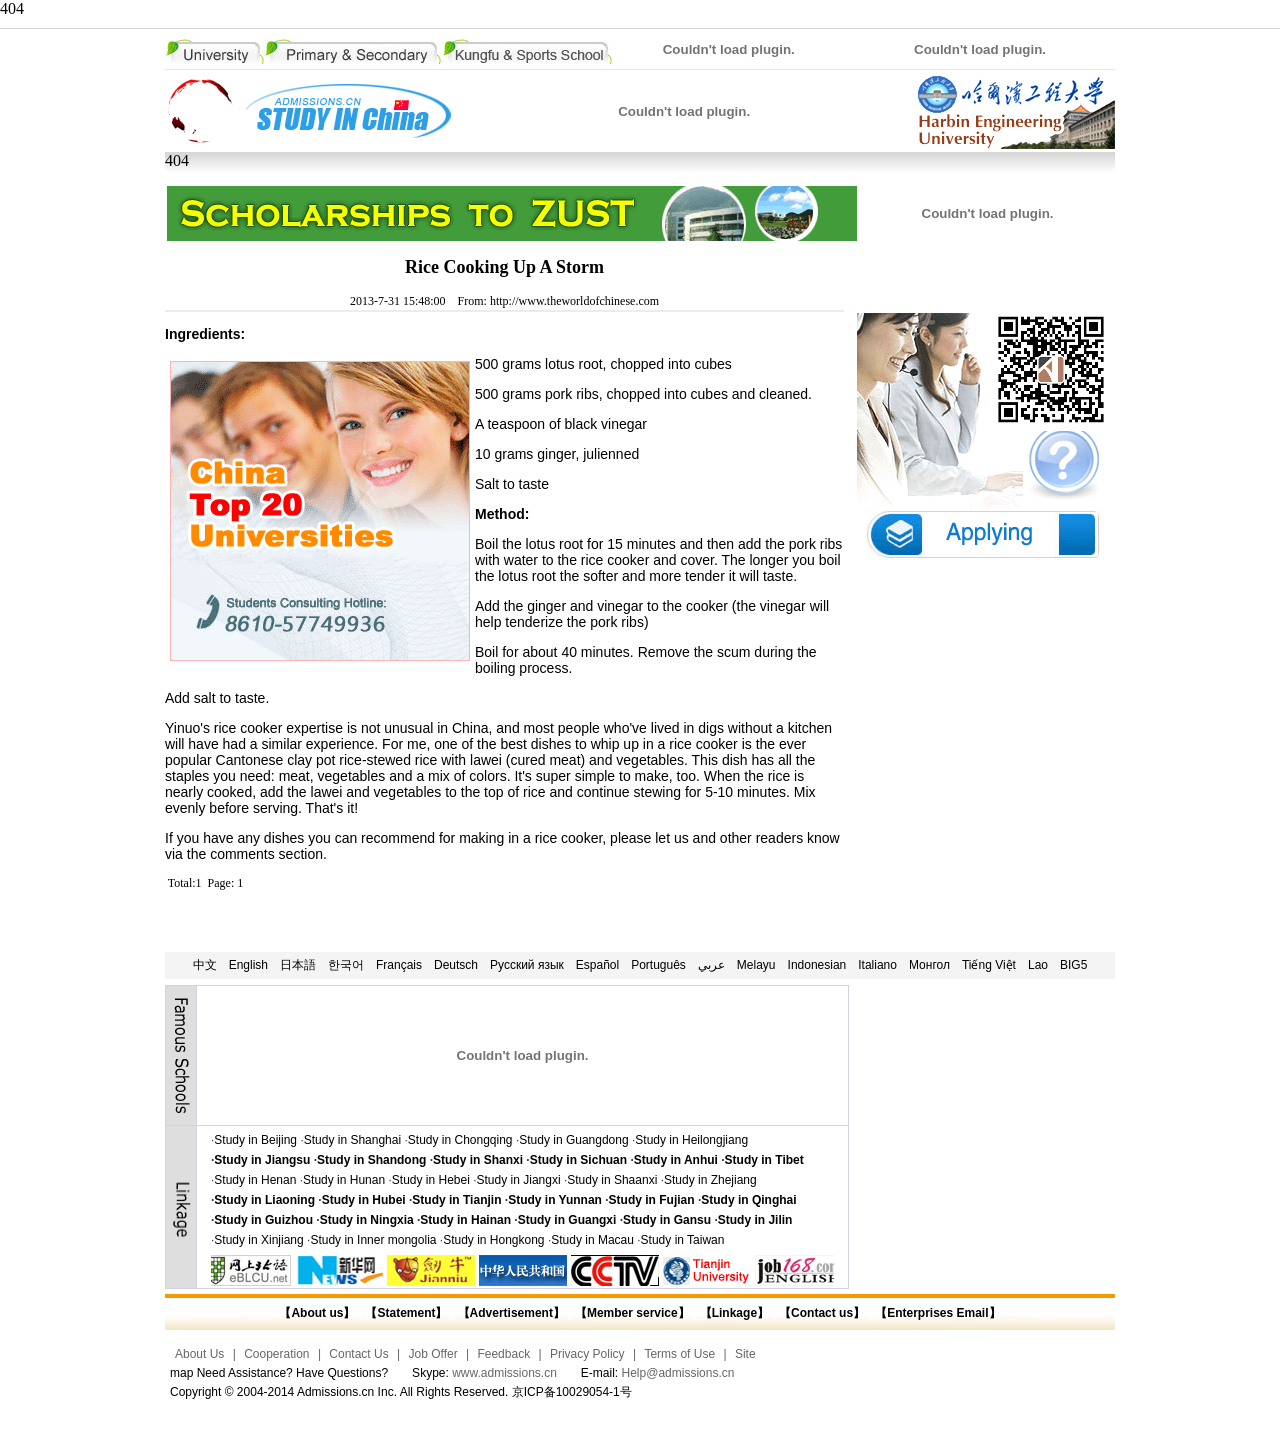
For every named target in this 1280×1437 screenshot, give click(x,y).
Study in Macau (592, 1240)
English (248, 965)
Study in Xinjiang (258, 1240)
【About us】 (317, 1313)
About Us (199, 1354)
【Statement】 (406, 1313)
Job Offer (433, 1354)
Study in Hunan (344, 1180)
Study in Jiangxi (519, 1180)
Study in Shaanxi (612, 1180)
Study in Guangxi (567, 1220)
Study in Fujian (652, 1200)
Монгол (929, 965)
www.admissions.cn (504, 1373)
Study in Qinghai (748, 1200)
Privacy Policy (587, 1354)
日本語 (298, 965)
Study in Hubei (364, 1200)
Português (658, 965)
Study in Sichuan (578, 1160)
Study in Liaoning (264, 1200)
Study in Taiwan (683, 1240)
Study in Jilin (755, 1220)
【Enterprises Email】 (937, 1313)
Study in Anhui (676, 1160)
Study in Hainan (465, 1220)
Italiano (877, 965)
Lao (1038, 965)
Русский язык (527, 965)
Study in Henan (255, 1180)
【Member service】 (632, 1313)
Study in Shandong (371, 1160)
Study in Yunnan (555, 1200)
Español (597, 965)
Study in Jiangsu (262, 1160)
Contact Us (358, 1354)
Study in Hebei (431, 1180)
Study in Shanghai (352, 1140)
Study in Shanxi (478, 1160)
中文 (205, 965)
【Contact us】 (820, 1313)
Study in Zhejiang (710, 1180)
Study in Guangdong (573, 1140)
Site (745, 1354)
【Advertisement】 (511, 1313)
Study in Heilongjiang (691, 1140)
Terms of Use (679, 1354)
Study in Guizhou (263, 1220)
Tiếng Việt (989, 965)
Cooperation (276, 1354)
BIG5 (1073, 965)
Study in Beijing (255, 1140)
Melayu (756, 965)
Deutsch (456, 965)
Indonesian (817, 965)
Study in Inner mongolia (373, 1240)
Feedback (503, 1354)
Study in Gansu (667, 1220)
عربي (711, 965)
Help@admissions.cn (678, 1373)
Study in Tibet (764, 1160)
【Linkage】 (734, 1313)
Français (399, 965)
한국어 (346, 965)
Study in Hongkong (493, 1240)
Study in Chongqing (460, 1140)
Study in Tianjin (456, 1200)
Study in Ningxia (367, 1220)
